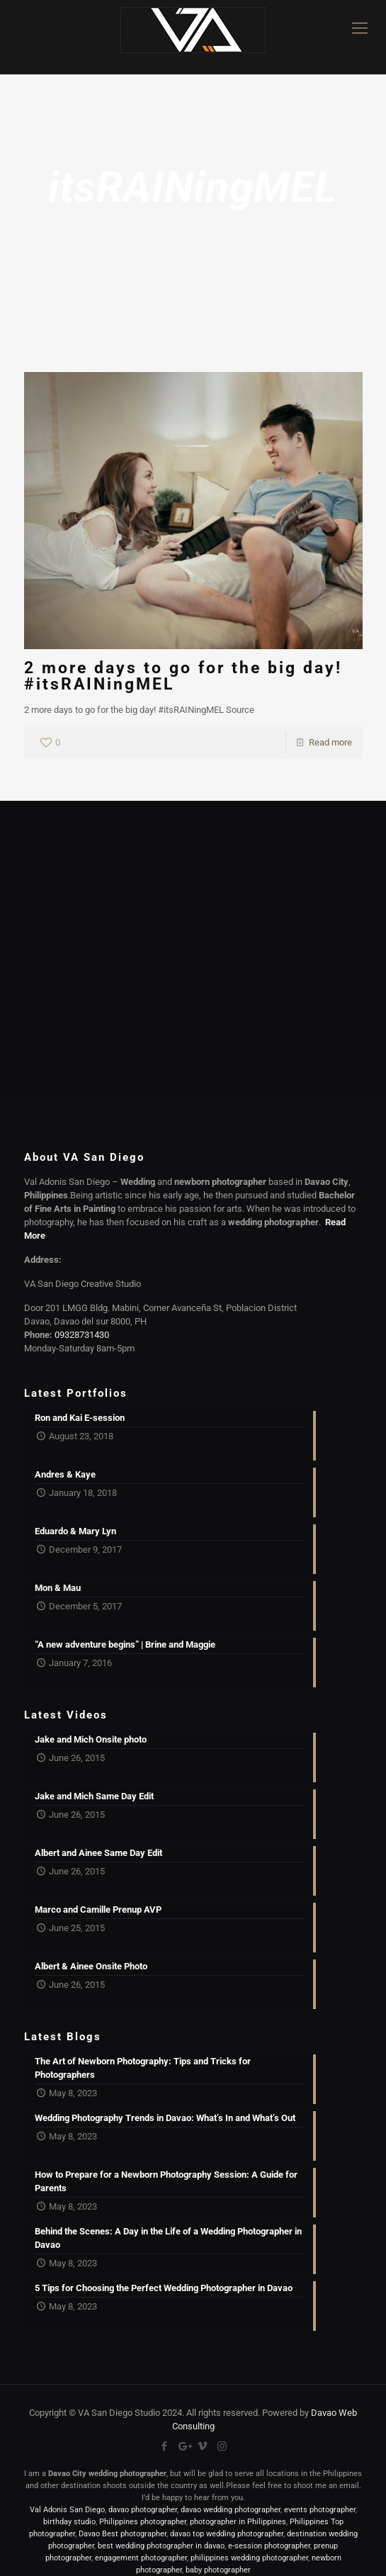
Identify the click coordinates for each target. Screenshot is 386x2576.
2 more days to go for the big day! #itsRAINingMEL (183, 676)
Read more (330, 742)
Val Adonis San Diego (67, 2509)
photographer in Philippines (238, 2521)
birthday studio (69, 2521)
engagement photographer (141, 2558)
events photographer (320, 2509)
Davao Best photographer (122, 2533)
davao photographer (142, 2509)
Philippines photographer (142, 2521)
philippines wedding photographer (249, 2558)
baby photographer (218, 2570)
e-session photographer (269, 2545)
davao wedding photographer (230, 2509)
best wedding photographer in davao (161, 2545)
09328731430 (82, 1334)
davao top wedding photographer (226, 2533)
